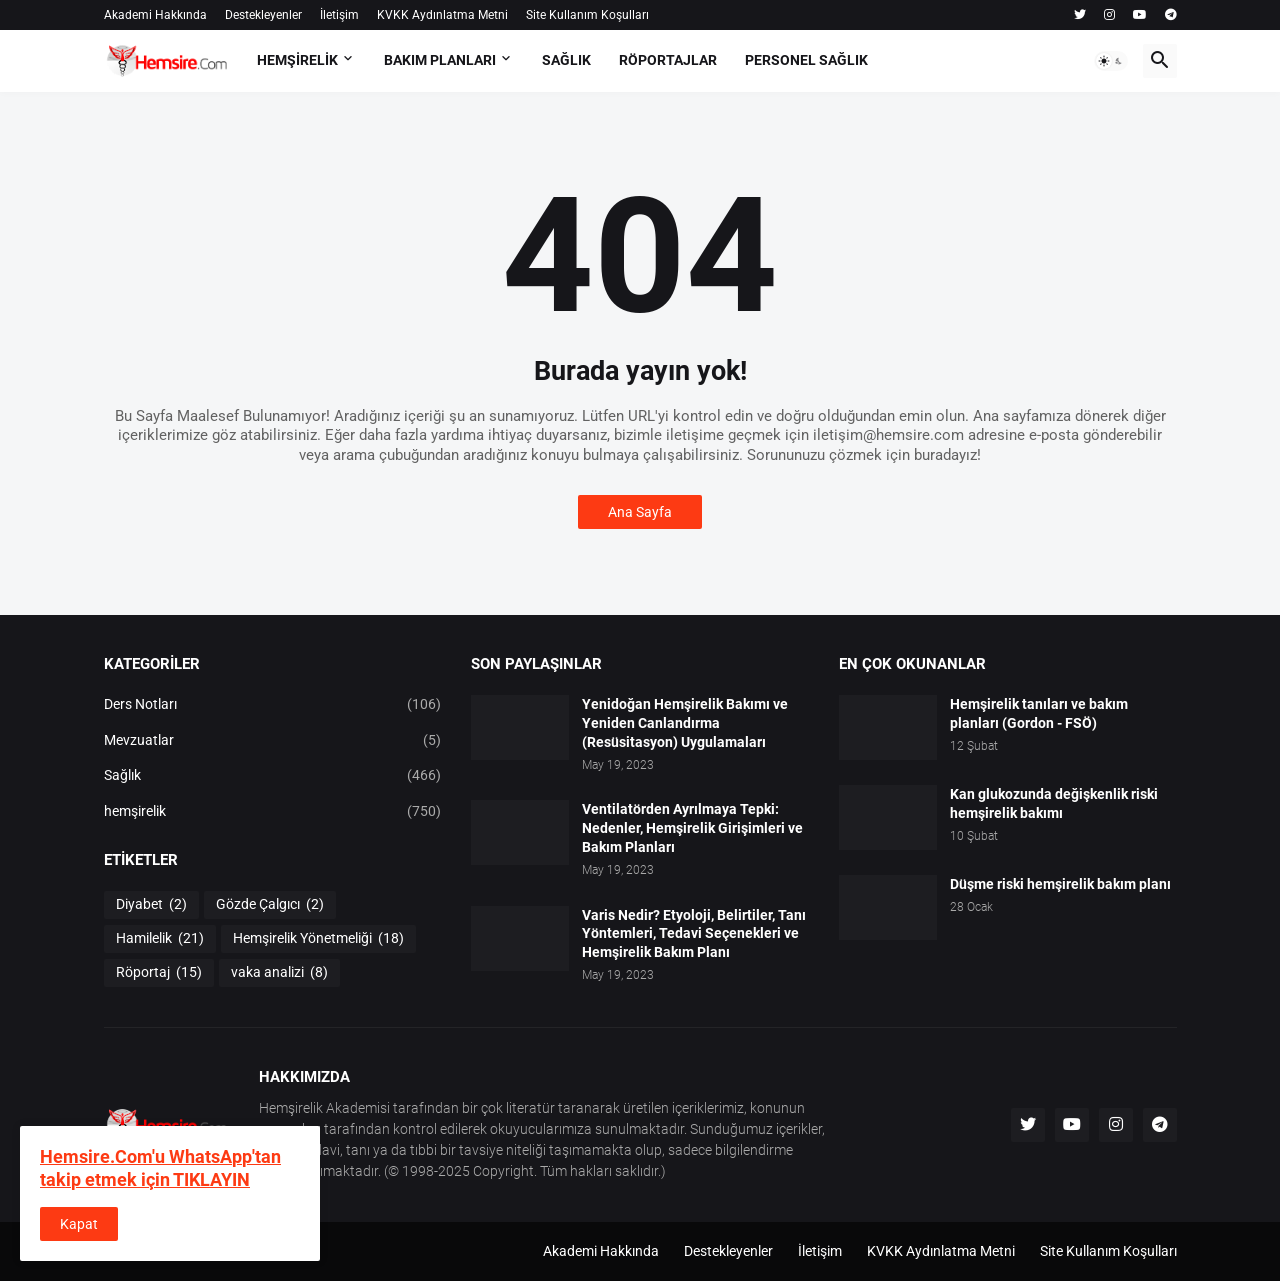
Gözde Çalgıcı (270, 905)
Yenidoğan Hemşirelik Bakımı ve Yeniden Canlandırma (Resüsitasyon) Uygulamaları (685, 723)
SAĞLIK (566, 60)
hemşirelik (273, 812)
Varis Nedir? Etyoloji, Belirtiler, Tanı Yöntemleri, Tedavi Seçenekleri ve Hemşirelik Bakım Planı (694, 934)
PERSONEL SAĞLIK (806, 60)
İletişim (339, 15)
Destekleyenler (263, 15)
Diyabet (151, 905)
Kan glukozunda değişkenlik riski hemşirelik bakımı (1054, 803)
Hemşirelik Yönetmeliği (318, 939)
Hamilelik (160, 939)
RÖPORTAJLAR (668, 60)
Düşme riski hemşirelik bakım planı (1060, 884)
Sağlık (273, 776)
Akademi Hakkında (155, 15)
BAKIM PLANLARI (440, 60)
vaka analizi (279, 973)
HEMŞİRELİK (297, 60)
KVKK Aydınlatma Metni (442, 15)
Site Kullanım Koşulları (587, 15)
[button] (1111, 61)
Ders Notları (273, 705)
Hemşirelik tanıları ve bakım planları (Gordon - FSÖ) (1039, 713)
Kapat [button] (79, 1224)
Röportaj (159, 973)
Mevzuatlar (273, 741)
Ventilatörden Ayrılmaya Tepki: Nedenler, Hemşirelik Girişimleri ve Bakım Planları (692, 828)
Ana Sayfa (640, 512)
